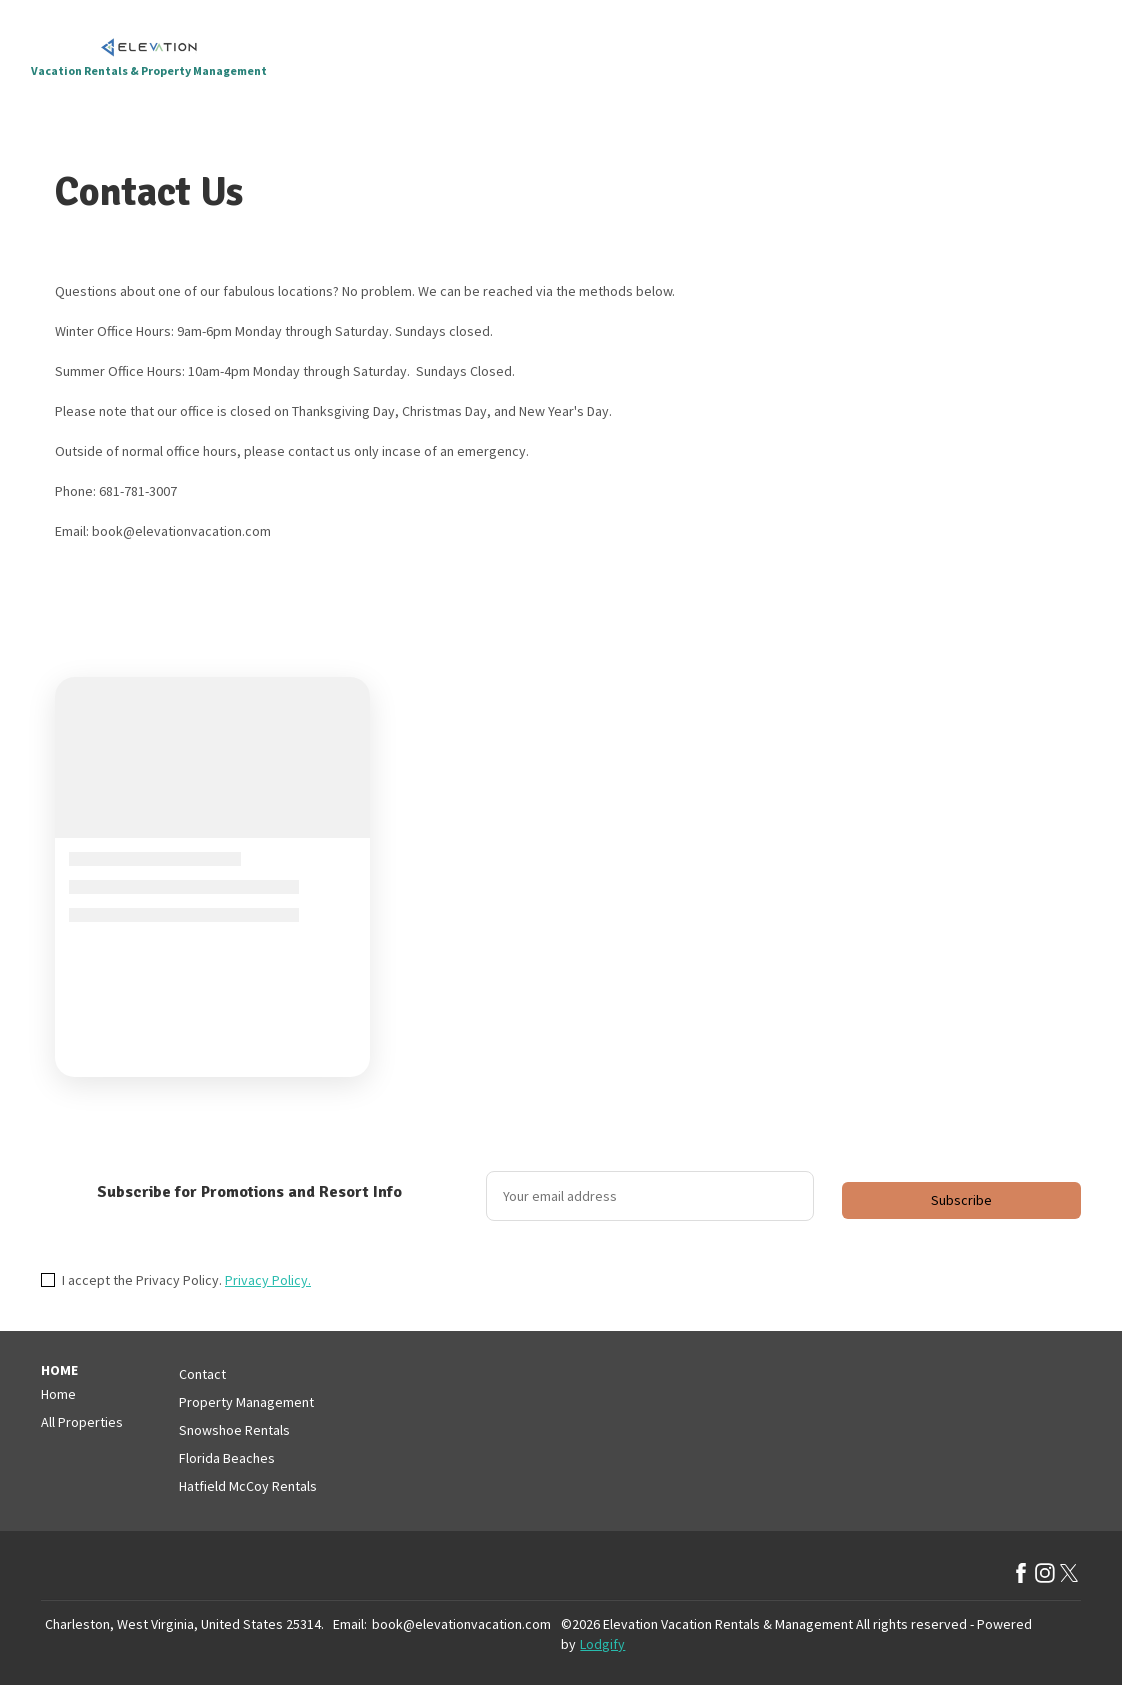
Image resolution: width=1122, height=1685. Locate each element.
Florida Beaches (227, 1458)
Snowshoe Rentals (234, 1430)
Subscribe (961, 1200)
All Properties (82, 1422)
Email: (350, 1624)
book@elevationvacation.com (461, 1624)
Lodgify (602, 1644)
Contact (202, 1374)
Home (58, 1394)
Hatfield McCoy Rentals (248, 1486)
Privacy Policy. (268, 1280)
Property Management (246, 1402)
